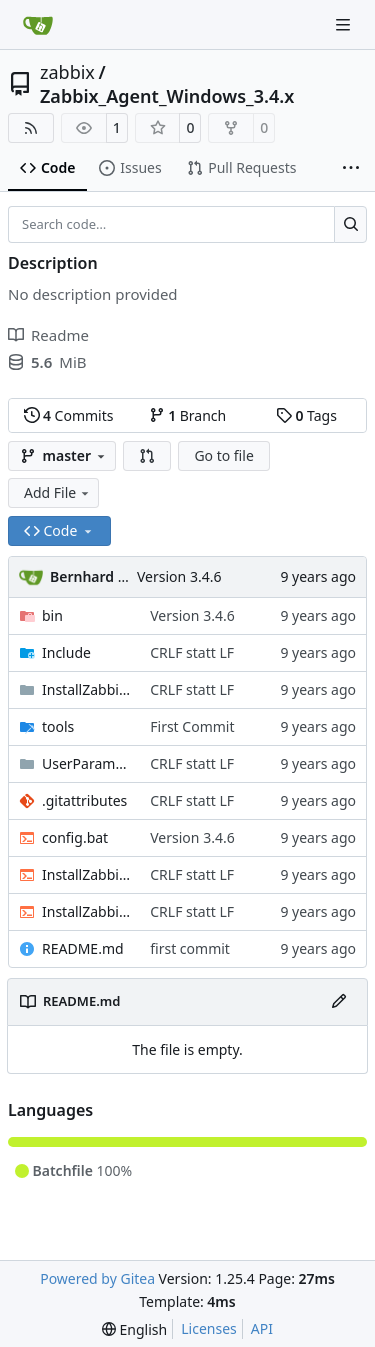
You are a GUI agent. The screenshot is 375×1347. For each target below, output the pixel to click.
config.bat (75, 837)
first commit (190, 948)
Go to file (223, 455)
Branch (188, 415)
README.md (83, 948)
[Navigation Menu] (345, 24)
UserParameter (86, 763)
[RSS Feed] (31, 128)
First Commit (192, 726)
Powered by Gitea (97, 1278)
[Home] (38, 25)
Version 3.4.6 (179, 576)
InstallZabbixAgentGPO (86, 689)
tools (58, 726)
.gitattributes (84, 800)
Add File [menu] (58, 492)
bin (52, 615)
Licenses (209, 1328)
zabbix (67, 72)
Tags (306, 415)
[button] (147, 456)
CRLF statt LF (192, 652)
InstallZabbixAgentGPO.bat (86, 911)
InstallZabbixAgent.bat (86, 874)
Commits (69, 415)
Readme (48, 335)
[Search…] (350, 225)
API (262, 1328)
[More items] (351, 169)
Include (66, 652)
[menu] (134, 1329)
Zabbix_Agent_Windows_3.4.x (167, 96)
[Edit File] (339, 1002)
